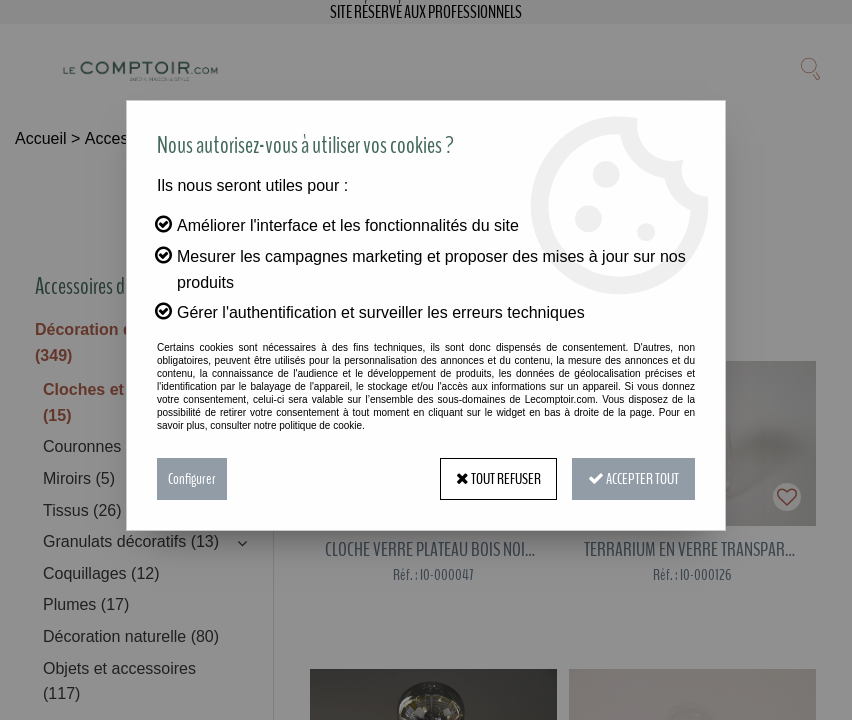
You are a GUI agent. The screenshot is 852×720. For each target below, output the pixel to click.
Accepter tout (633, 479)
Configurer (192, 479)
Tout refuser (498, 479)
